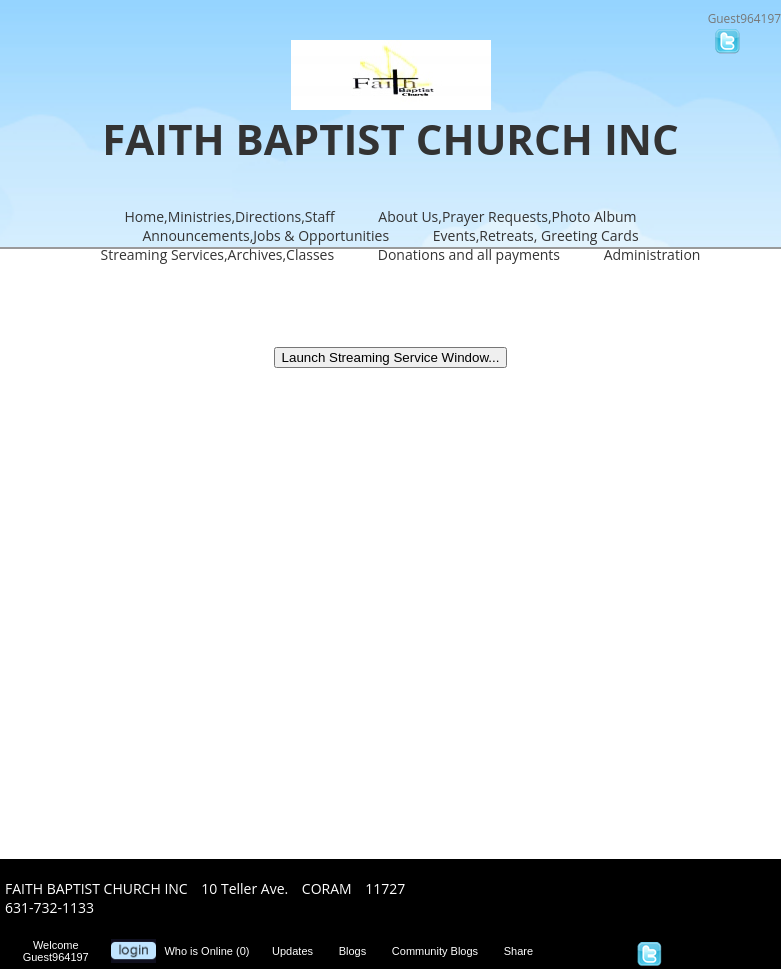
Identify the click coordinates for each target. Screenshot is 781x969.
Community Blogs (439, 951)
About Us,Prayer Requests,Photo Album (507, 216)
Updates (297, 951)
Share (523, 951)
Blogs (357, 951)
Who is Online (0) (209, 951)
